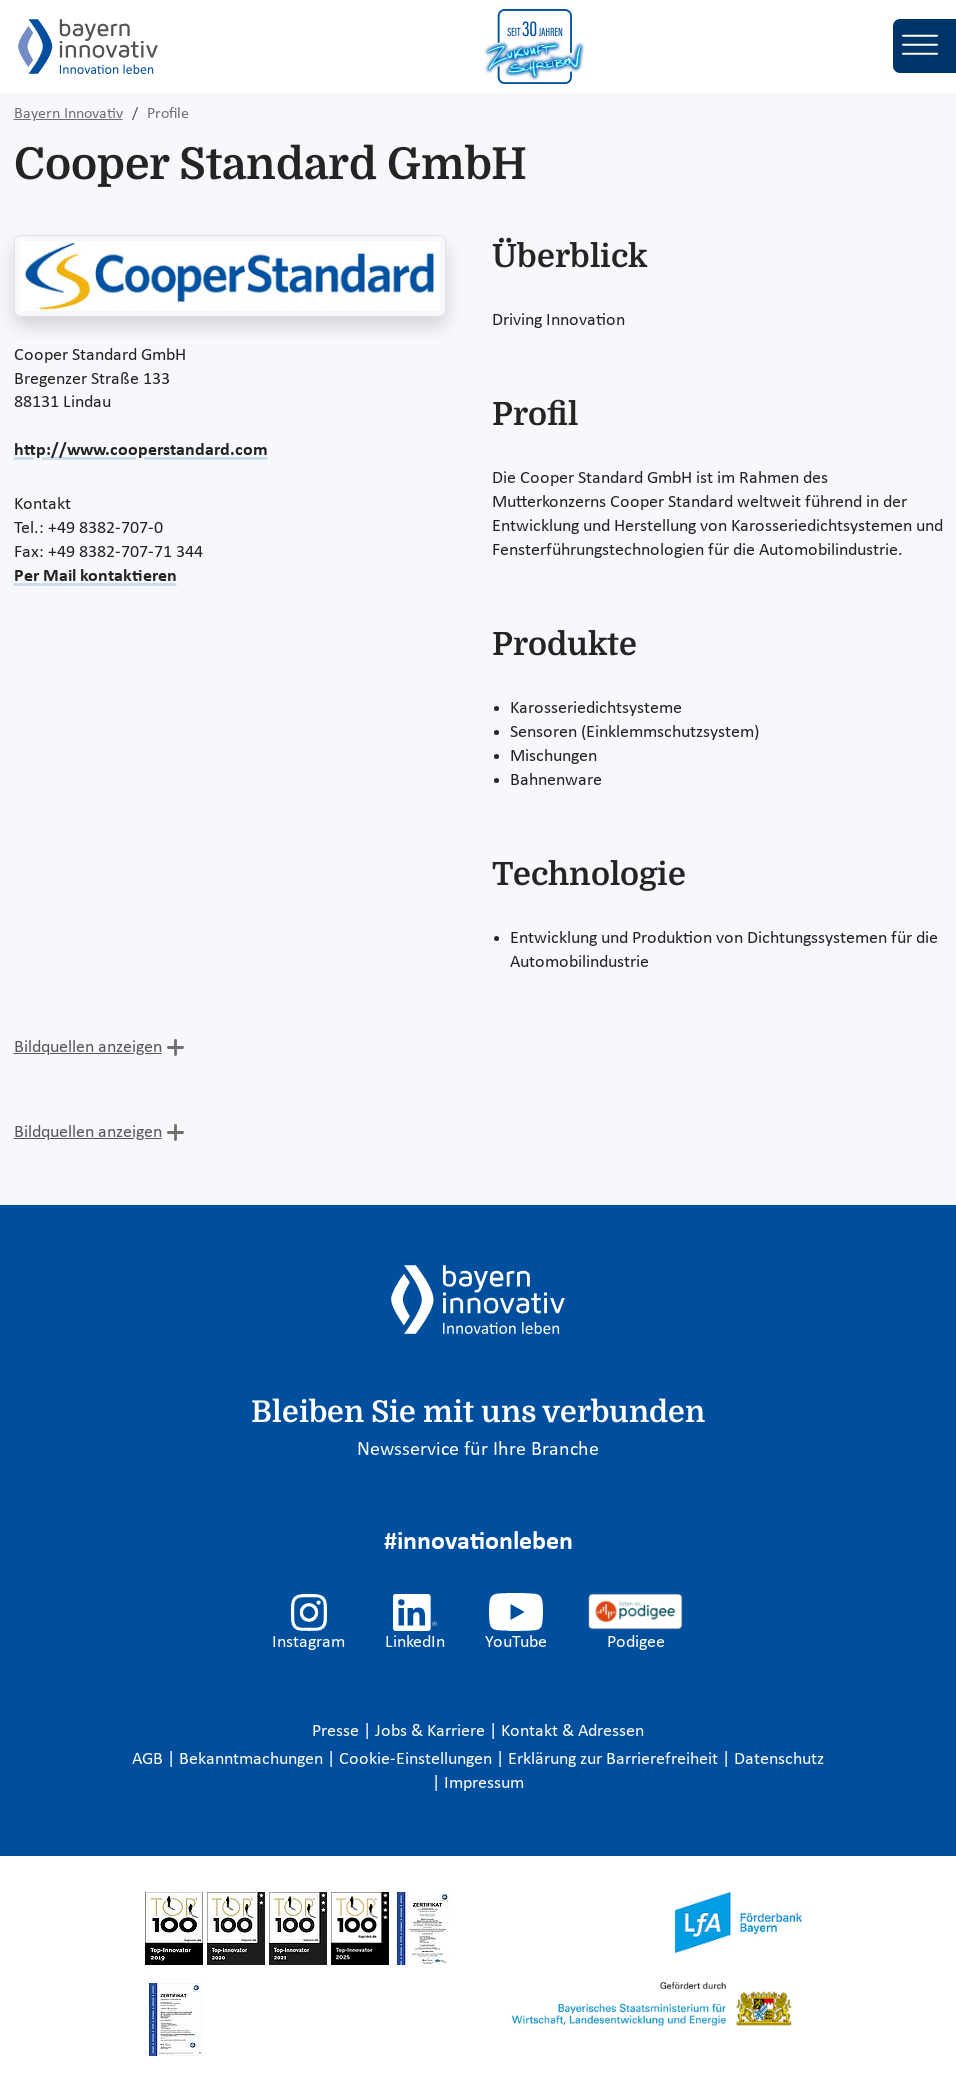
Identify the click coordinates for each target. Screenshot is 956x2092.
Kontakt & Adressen (572, 1731)
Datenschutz (779, 1759)
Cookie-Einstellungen (415, 1759)
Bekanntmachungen (253, 1759)
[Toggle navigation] (924, 46)
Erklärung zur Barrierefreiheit (615, 1759)
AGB (149, 1759)
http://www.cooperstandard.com (141, 450)
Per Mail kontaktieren (95, 576)
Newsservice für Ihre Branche (478, 1450)
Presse (337, 1731)
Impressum (484, 1783)
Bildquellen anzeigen (88, 1047)
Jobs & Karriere (432, 1731)
